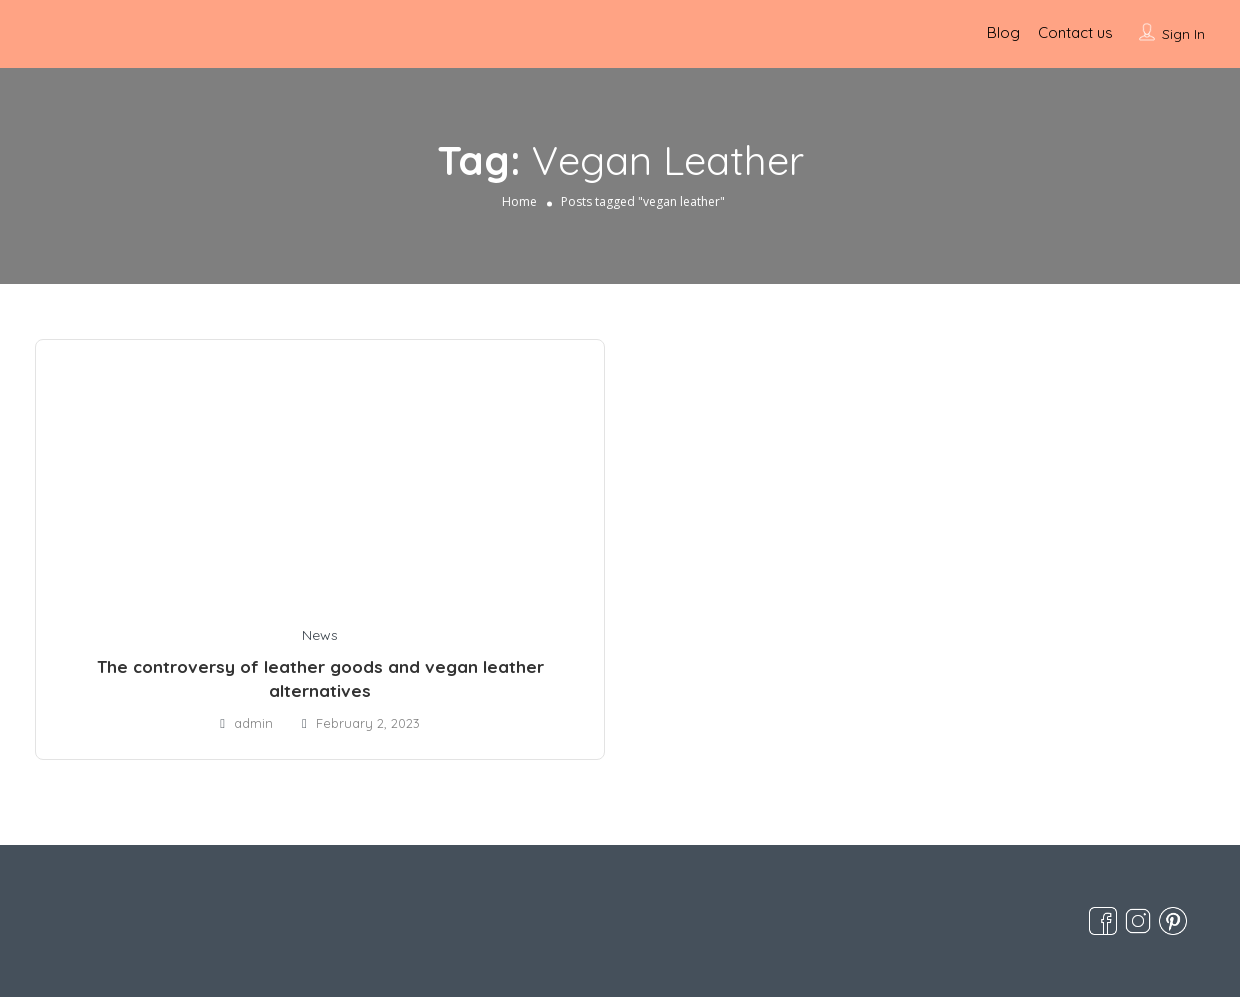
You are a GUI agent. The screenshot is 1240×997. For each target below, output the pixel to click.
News (320, 635)
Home (519, 201)
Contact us (1075, 32)
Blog (1003, 32)
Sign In (1183, 34)
